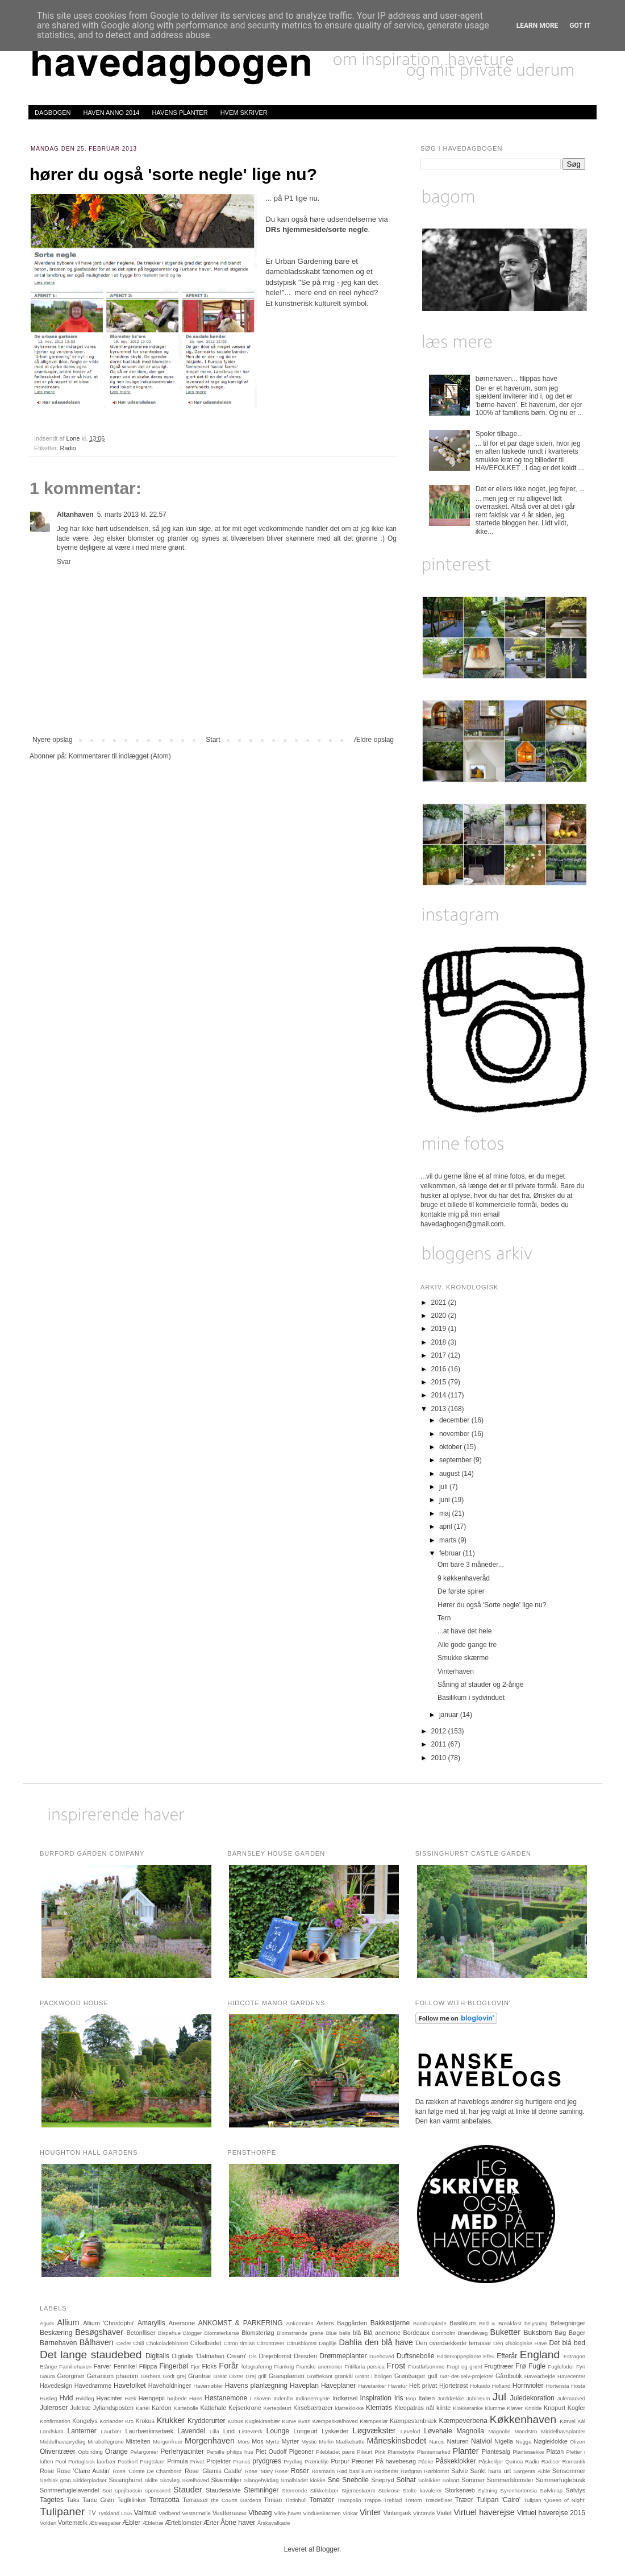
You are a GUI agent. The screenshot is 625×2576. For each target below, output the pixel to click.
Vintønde (424, 2513)
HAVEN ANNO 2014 (112, 112)
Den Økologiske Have (520, 2343)
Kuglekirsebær (262, 2421)
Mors (243, 2441)
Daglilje (327, 2343)
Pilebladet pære (335, 2452)
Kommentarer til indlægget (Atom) (120, 756)
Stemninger (261, 2490)
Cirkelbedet (206, 2342)
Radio (68, 448)
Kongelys (84, 2420)
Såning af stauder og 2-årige (480, 1685)
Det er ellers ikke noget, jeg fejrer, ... (530, 489)
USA (126, 2513)
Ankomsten (300, 2323)
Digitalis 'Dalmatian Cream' (209, 2356)
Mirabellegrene (105, 2441)
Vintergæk (397, 2512)
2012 (439, 1731)
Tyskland (108, 2513)
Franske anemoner (319, 2366)
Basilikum (462, 2323)
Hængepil (152, 2398)
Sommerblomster (510, 2480)
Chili (139, 2343)
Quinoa (514, 2461)
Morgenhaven (210, 2440)
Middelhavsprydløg (63, 2441)
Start (213, 740)
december (455, 1420)
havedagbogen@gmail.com (461, 1224)
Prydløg (293, 2461)
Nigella (503, 2441)
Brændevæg (472, 2333)
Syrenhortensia (519, 2490)
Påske (426, 2461)
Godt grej (174, 2376)
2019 (439, 1329)
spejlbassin (128, 2490)
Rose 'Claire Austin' (83, 2470)
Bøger (577, 2332)
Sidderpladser (90, 2480)
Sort (107, 2490)
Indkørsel (344, 2398)
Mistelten (138, 2441)
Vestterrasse (230, 2512)
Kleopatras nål (414, 2407)
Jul (500, 2397)
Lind (229, 2431)
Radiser (550, 2461)
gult (433, 2375)
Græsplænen (287, 2375)
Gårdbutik (508, 2375)
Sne (334, 2480)
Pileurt (364, 2452)
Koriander (111, 2421)
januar (449, 1715)
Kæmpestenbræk (413, 2420)
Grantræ (199, 2375)
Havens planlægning (256, 2386)
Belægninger (568, 2323)
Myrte (273, 2441)
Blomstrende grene (300, 2333)
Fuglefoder (561, 2366)
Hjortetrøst (453, 2385)
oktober (451, 1447)
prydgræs (266, 2461)
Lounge (277, 2431)
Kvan (304, 2421)
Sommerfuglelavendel (69, 2490)
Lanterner (82, 2431)
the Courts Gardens (236, 2500)
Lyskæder (335, 2431)
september (456, 1460)
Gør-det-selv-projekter (466, 2376)
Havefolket (130, 2386)
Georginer (71, 2375)
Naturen (457, 2441)
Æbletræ (153, 2523)
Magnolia (470, 2431)
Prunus (241, 2461)
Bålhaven (97, 2342)
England (540, 2355)
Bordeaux (416, 2332)
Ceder (123, 2343)
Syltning (487, 2490)
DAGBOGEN (53, 112)
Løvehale (438, 2431)
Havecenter (571, 2376)
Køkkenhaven (523, 2419)
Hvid (66, 2398)
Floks (209, 2366)
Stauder (187, 2489)
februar (451, 1553)
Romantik (573, 2461)
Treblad (393, 2500)
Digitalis (157, 2356)
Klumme (495, 2408)
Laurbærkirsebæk (150, 2431)
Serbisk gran (55, 2480)
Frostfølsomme (426, 2366)
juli (444, 1487)
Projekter (218, 2461)
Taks (73, 2499)
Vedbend (169, 2513)
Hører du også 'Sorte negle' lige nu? (492, 1605)
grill (262, 2376)
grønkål (344, 2376)
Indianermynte (312, 2398)
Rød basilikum (354, 2471)
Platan (555, 2451)
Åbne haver (237, 2523)
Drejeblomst (275, 2356)
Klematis (379, 2408)
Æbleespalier (105, 2523)
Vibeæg (260, 2513)
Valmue (145, 2513)
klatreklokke (349, 2408)
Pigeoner (301, 2451)
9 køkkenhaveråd (464, 1578)
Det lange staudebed (90, 2355)
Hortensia (557, 2386)
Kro (129, 2421)
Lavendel (191, 2431)
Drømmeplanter (342, 2356)
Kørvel (568, 2421)
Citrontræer (271, 2343)
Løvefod (410, 2431)
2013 (439, 1409)
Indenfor (283, 2398)
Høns (195, 2398)
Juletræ (80, 2407)
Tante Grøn (98, 2499)
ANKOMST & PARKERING (240, 2323)
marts (448, 1540)
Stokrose (389, 2490)
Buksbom (538, 2333)
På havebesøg (396, 2461)
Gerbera (150, 2376)
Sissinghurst (125, 2480)
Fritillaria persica (364, 2366)
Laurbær (111, 2431)
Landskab (52, 2431)
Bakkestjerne (390, 2323)
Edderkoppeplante (459, 2356)
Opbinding (90, 2452)
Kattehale (214, 2407)
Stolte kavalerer (422, 2490)
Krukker (171, 2420)
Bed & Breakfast (500, 2323)
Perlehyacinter (182, 2451)
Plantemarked (434, 2452)
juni (445, 1500)
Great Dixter (228, 2376)
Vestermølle (196, 2513)
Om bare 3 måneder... (471, 1565)
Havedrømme (92, 2385)
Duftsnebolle (416, 2356)
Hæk (130, 2398)
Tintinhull (296, 2500)
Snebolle (355, 2480)
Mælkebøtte (350, 2441)
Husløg (48, 2398)
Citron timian (239, 2343)
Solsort (451, 2480)
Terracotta (164, 2500)
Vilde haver (287, 2513)
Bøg (560, 2332)
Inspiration (375, 2398)
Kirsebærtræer (313, 2407)
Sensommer (568, 2470)
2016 (439, 1369)
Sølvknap (551, 2490)
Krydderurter (207, 2421)
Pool (60, 2461)
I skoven (260, 2398)
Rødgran (411, 2471)
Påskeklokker (455, 2461)
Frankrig (284, 2366)
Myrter (290, 2441)
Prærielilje (317, 2461)
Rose (47, 2470)
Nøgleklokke (550, 2441)
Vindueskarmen (322, 2513)
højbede (177, 2398)
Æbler (131, 2523)
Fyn (580, 2366)
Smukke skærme (463, 1658)
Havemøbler (208, 2386)
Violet (444, 2512)
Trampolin (349, 2500)
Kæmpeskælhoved (335, 2421)
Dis (253, 2356)
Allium (68, 2322)
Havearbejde (539, 2376)
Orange (116, 2451)
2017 (439, 1355)
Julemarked (571, 2398)
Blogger (192, 2333)
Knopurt (554, 2407)
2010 (439, 1758)
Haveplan (304, 2386)
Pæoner (362, 2461)
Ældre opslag (373, 740)
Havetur (397, 2386)
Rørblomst (436, 2471)
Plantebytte (401, 2452)
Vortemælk (73, 2522)
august (450, 1474)
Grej (250, 2376)
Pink (379, 2452)
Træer (464, 2500)
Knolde (533, 2408)
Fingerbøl (173, 2366)
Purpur (340, 2461)
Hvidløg (85, 2398)
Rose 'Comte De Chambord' (148, 2471)
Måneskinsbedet (397, 2440)
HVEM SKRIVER (244, 112)
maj (445, 1513)
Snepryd (382, 2480)
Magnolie (499, 2431)
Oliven (577, 2441)
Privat (197, 2461)
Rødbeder (386, 2471)
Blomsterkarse (221, 2333)
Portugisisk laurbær (92, 2461)
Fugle (536, 2366)
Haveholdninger (169, 2385)
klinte (443, 2407)
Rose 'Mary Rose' (267, 2471)
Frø (520, 2366)
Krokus (145, 2420)
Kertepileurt (277, 2408)
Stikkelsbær (324, 2490)
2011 (439, 1744)
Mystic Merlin (317, 2441)
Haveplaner (338, 2386)
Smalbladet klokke (303, 2480)
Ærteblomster (183, 2522)
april (446, 1526)
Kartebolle (186, 2408)
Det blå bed (567, 2343)
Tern (444, 1618)
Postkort (128, 2461)
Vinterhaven (456, 1671)
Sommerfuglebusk (560, 2480)
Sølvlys (575, 2490)
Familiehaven (75, 2366)
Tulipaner (62, 2511)
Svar (64, 562)
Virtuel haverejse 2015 (551, 2513)
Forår (228, 2365)
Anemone (182, 2323)
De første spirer (461, 1591)
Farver (102, 2366)
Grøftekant (319, 2376)
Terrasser (195, 2499)
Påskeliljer (490, 2461)
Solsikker (429, 2480)
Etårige (48, 2366)
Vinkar (350, 2513)
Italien (426, 2398)
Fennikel (125, 2366)
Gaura (47, 2376)
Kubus (235, 2421)
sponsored (157, 2490)
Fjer (195, 2366)
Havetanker (372, 2386)
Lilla (214, 2431)
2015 (439, 1382)
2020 (439, 1316)
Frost (396, 2365)
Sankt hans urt (490, 2470)
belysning (536, 2323)
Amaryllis (151, 2323)
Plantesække (528, 2452)
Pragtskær (152, 2461)
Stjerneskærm (358, 2490)
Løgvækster (373, 2430)
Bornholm (443, 2333)
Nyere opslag (52, 740)
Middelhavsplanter (563, 2431)
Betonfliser (140, 2332)
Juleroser (54, 2408)
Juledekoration (532, 2398)
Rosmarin (323, 2471)
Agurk (47, 2323)
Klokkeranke (468, 2408)
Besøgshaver (99, 2332)
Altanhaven (75, 514)
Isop (411, 2398)
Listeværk (250, 2431)
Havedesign (56, 2385)
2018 (439, 1342)
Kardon (162, 2407)
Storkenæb (460, 2490)
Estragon (574, 2356)
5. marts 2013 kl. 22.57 (131, 514)
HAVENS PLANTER (179, 112)
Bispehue (169, 2333)
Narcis (436, 2441)
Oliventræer (58, 2451)
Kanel (143, 2408)
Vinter (370, 2512)
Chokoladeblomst (167, 2343)
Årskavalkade (273, 2523)
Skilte (150, 2480)
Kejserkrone (244, 2407)
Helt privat (423, 2385)
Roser (300, 2471)
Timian (273, 2499)
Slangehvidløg (261, 2480)
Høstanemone (226, 2398)
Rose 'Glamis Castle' (214, 2470)
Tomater (321, 2500)
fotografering (256, 2366)
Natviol (481, 2441)
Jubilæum (478, 2398)
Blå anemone (382, 2332)
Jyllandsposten (113, 2407)
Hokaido (480, 2386)
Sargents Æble (532, 2471)
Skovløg (170, 2480)
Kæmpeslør (374, 2421)
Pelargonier (144, 2452)
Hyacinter (110, 2398)
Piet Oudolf (271, 2451)
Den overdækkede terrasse (453, 2342)
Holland (501, 2386)
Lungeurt (305, 2431)
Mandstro (525, 2431)
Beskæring (56, 2333)
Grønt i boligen (373, 2376)
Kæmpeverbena (463, 2421)
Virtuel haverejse (483, 2512)
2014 (439, 1395)
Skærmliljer (226, 2480)
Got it (579, 26)
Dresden (305, 2356)
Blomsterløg (257, 2332)
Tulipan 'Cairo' (498, 2500)
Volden (48, 2523)
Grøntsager (410, 2375)
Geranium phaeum (113, 2375)
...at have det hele (464, 1631)
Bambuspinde (430, 2323)
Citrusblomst (301, 2343)
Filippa (148, 2366)
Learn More (537, 26)
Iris (398, 2398)
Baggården (352, 2323)
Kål (581, 2421)
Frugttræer (498, 2366)
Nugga (523, 2441)
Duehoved (381, 2356)
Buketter (505, 2332)
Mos (257, 2441)
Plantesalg (496, 2451)
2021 (439, 1302)
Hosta (578, 2386)
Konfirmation (55, 2421)
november (455, 1434)
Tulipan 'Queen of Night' (554, 2500)
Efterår (507, 2356)
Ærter (211, 2522)
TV (92, 2512)
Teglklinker (131, 2499)
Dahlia (350, 2342)
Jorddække (451, 2398)
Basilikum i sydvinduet (471, 1698)
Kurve (289, 2421)
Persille (215, 2452)
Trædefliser (438, 2500)
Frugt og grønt (464, 2366)
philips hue (240, 2452)
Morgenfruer (167, 2441)
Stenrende (294, 2490)
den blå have (389, 2342)
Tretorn (413, 2500)
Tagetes (52, 2500)
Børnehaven (58, 2343)
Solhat (406, 2480)
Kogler (576, 2407)
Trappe (372, 2500)
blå (357, 2332)
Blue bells (338, 2333)
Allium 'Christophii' (108, 2323)
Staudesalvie (223, 2490)
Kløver (515, 2408)
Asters (325, 2323)
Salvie (459, 2470)
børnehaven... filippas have (516, 379)
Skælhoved (195, 2480)
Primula (177, 2461)
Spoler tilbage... (499, 434)
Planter (466, 2450)
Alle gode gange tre (467, 1645)
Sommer (473, 2480)
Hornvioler (528, 2386)
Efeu (489, 2356)
